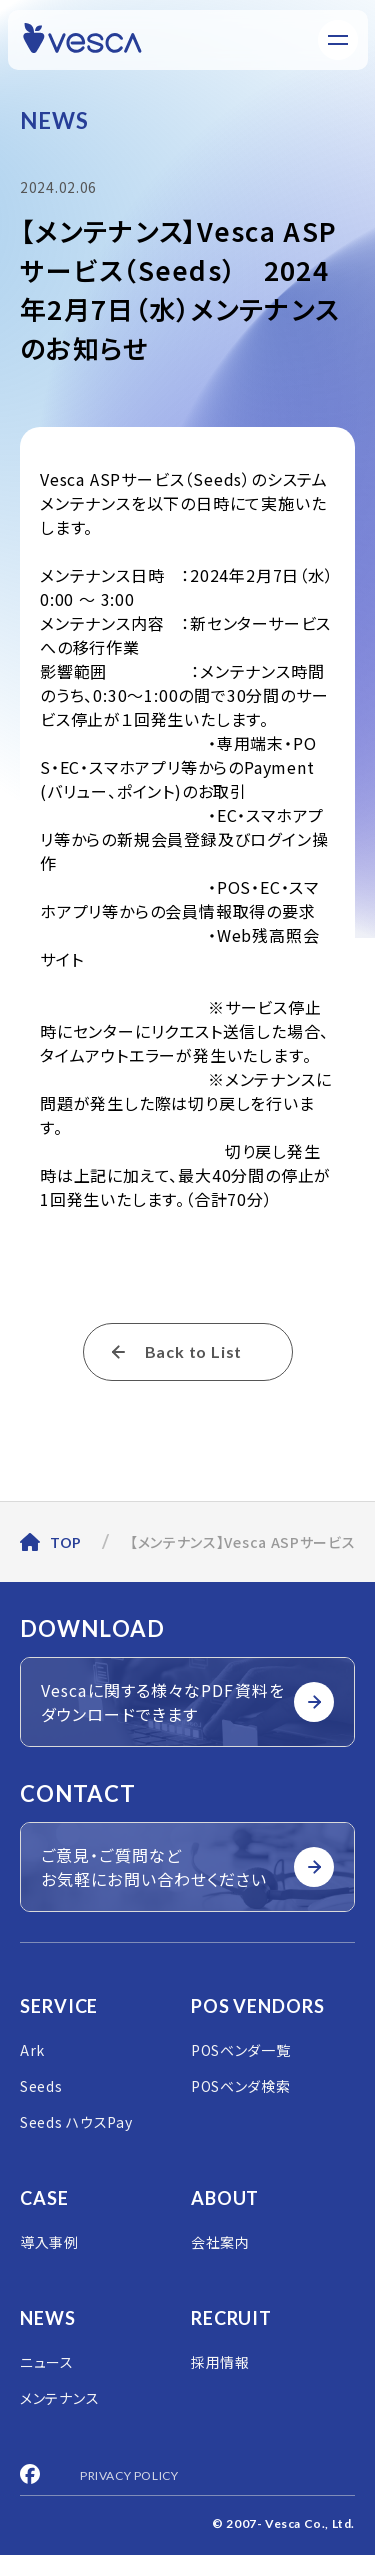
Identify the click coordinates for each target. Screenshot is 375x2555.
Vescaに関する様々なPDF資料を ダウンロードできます (187, 1702)
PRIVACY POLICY (129, 2475)
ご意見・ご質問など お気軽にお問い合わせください (187, 1867)
